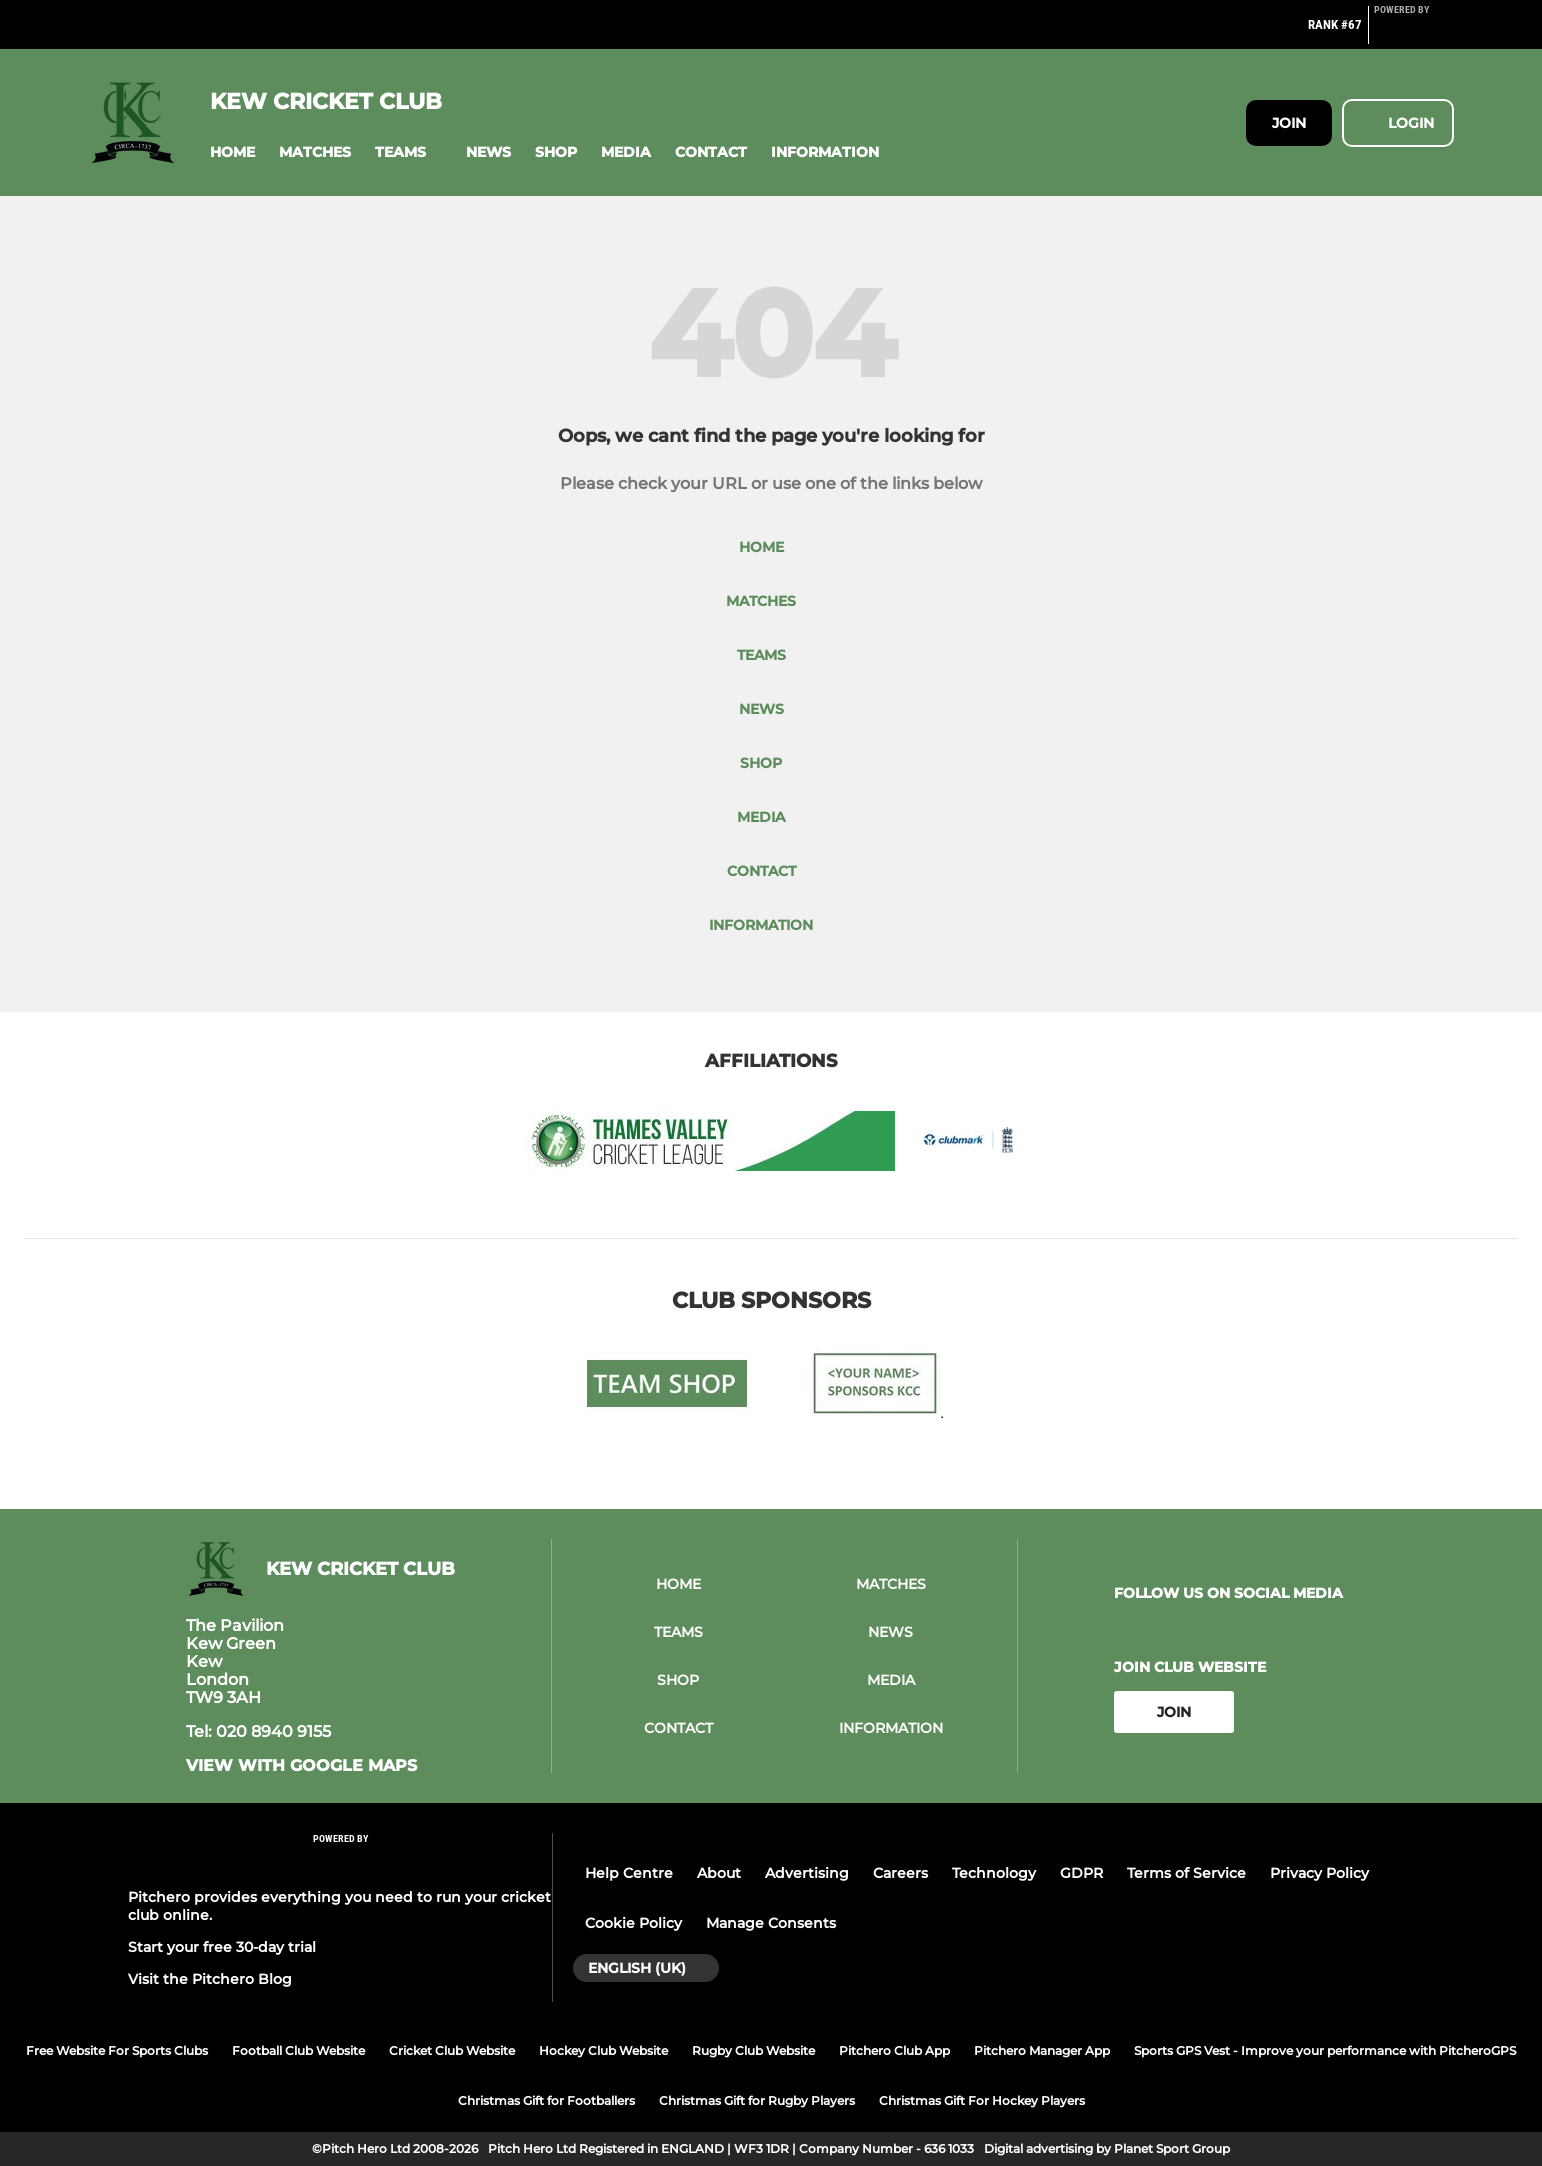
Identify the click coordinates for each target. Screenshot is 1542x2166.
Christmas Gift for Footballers (546, 2100)
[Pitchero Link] (1414, 33)
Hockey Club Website (603, 2050)
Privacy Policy (1319, 1873)
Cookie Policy (633, 1923)
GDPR (1081, 1873)
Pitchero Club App (894, 2050)
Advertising (807, 1873)
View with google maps (301, 1766)
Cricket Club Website (452, 2050)
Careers (900, 1873)
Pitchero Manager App (1042, 2050)
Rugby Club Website (753, 2050)
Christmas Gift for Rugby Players (757, 2100)
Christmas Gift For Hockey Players (982, 2100)
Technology (994, 1873)
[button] (232, 152)
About (719, 1873)
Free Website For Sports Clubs (117, 2050)
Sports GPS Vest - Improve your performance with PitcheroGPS (1325, 2050)
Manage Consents (771, 1923)
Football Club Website (298, 2050)
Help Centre (629, 1873)
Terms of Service (1186, 1873)
